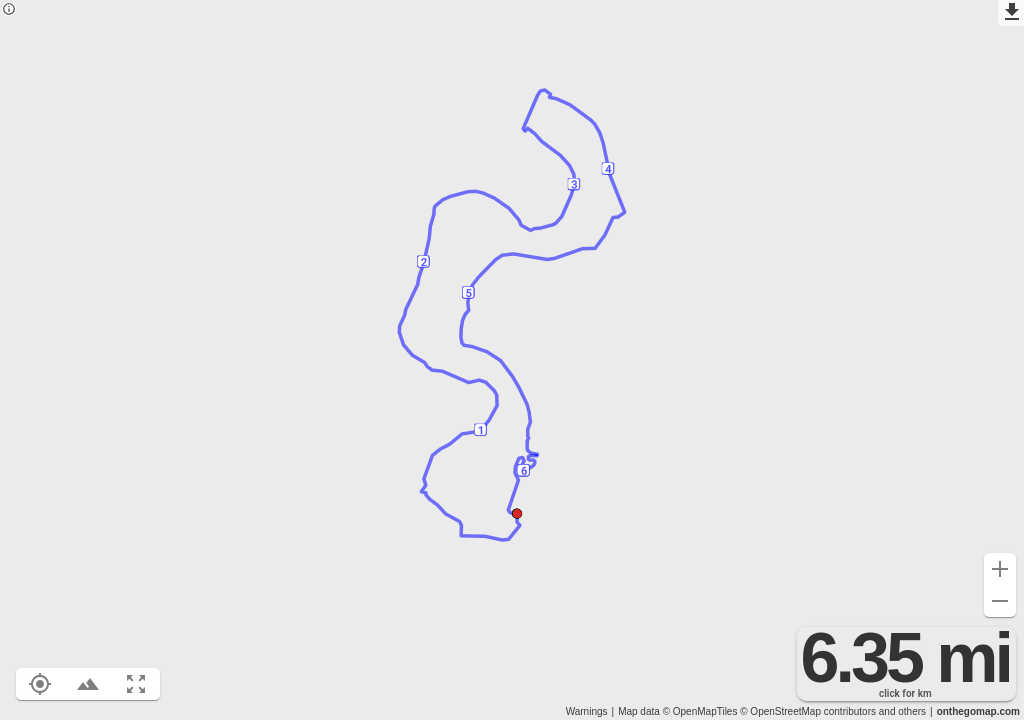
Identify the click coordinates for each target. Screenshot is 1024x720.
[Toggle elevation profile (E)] (88, 684)
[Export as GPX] (1011, 13)
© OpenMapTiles (700, 711)
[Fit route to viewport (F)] (136, 684)
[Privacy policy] (9, 10)
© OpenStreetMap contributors (808, 711)
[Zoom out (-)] (1000, 601)
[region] (512, 360)
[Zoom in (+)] (1000, 569)
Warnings (587, 711)
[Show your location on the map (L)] (40, 684)
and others (902, 711)
